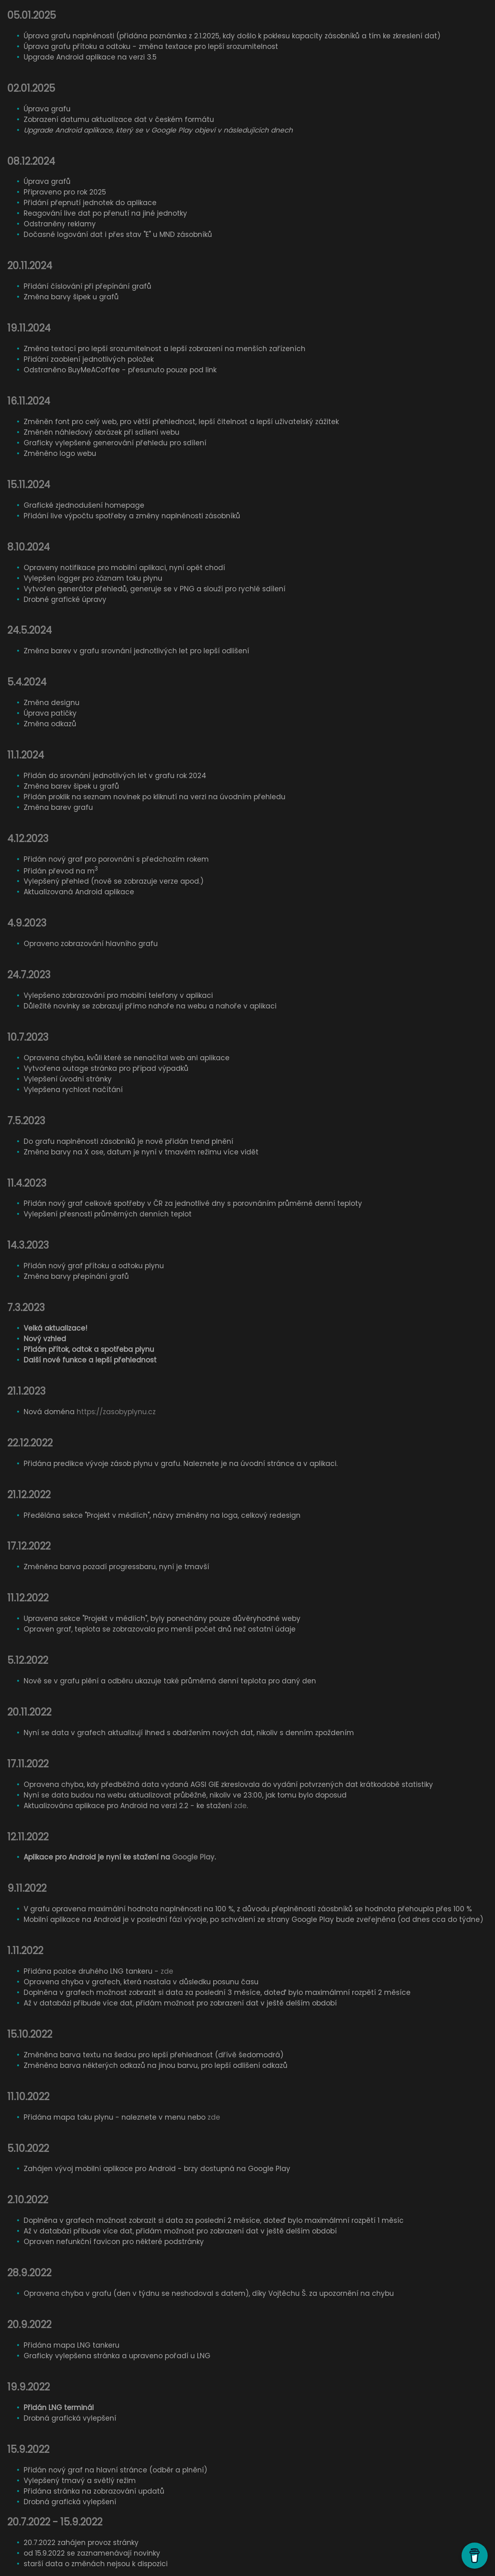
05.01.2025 (31, 15)
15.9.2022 (28, 2449)
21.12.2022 (29, 1494)
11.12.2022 (28, 1598)
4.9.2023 (26, 923)
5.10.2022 (28, 2148)
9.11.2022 (26, 1888)
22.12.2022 (30, 1443)
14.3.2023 (28, 1245)
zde (240, 1806)
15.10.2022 (29, 2034)
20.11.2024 (29, 265)
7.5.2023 (26, 1121)
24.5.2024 (29, 630)
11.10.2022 (28, 2096)
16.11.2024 (28, 401)
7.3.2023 (26, 1307)
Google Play (193, 1857)
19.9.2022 (28, 2387)
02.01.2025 (31, 88)
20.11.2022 (29, 1712)
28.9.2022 (29, 2273)
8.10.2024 (28, 547)
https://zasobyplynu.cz (116, 1412)
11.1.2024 (25, 755)
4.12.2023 (28, 838)
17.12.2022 (29, 1546)
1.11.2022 (25, 1950)
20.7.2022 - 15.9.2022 (54, 2522)
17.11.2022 (28, 1764)
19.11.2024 (29, 328)
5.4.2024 (26, 682)
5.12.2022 (27, 1660)
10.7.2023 (28, 1037)
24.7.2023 (29, 975)
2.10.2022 (27, 2200)
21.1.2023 (26, 1391)
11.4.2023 (26, 1183)
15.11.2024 (28, 484)
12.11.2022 (28, 1837)
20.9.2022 (29, 2324)
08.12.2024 (31, 161)
